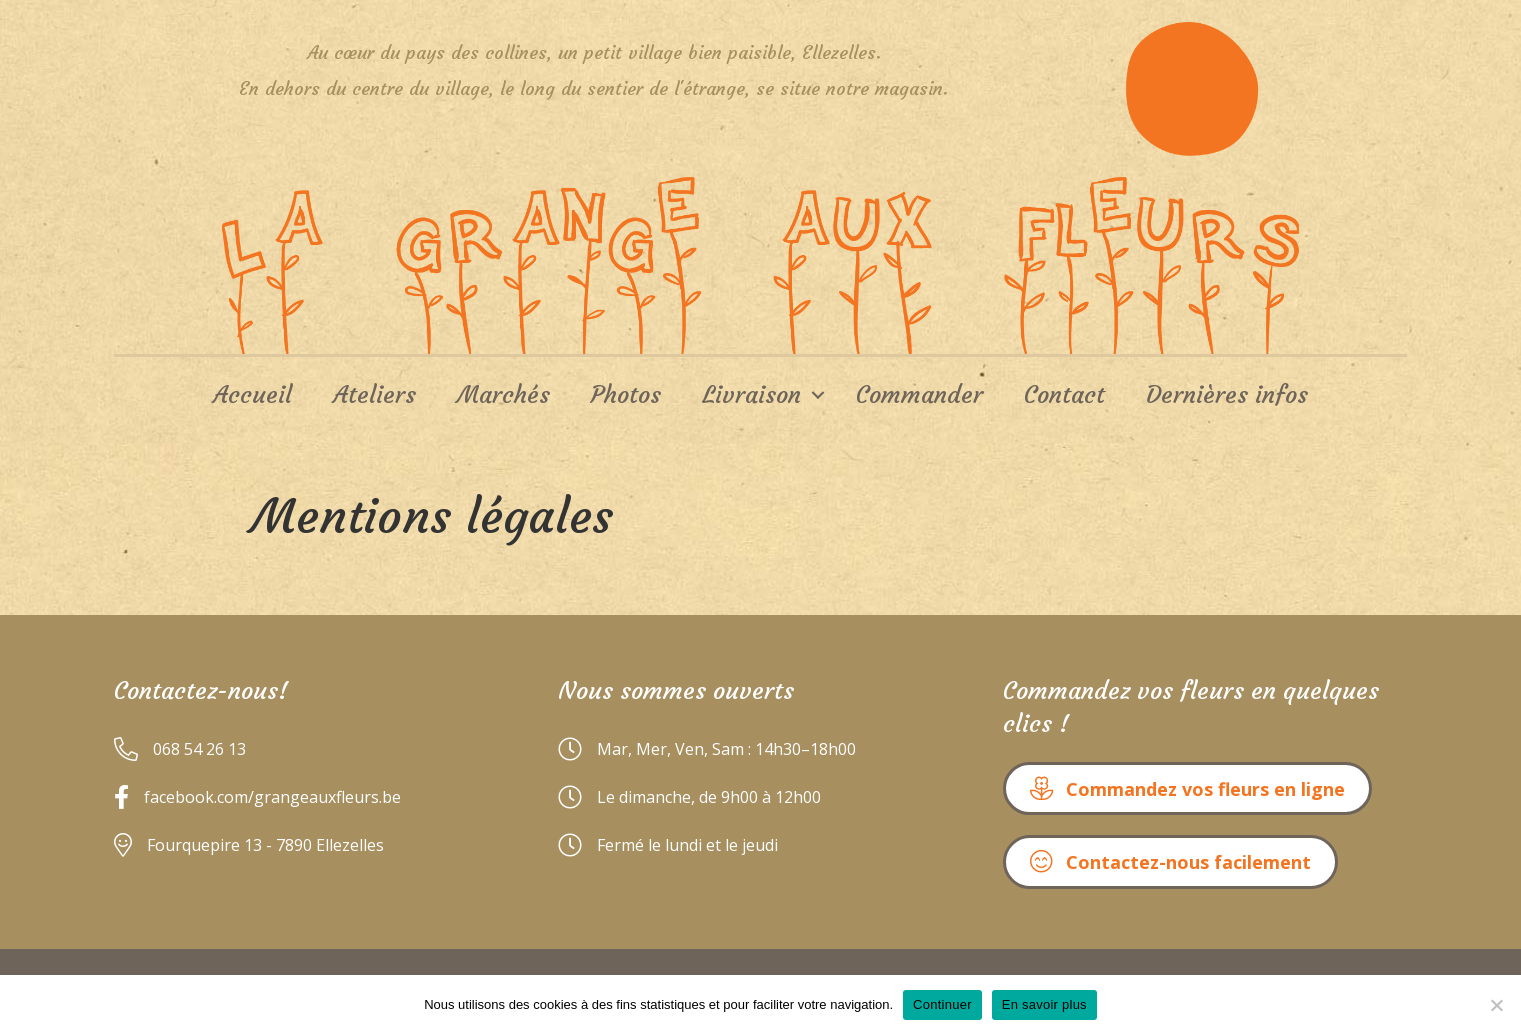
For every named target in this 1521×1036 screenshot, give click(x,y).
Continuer (942, 1004)
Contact (1064, 395)
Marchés (503, 395)
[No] (1496, 1005)
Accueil (252, 395)
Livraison (751, 395)
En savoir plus (1044, 1004)
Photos (626, 395)
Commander (919, 395)
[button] (1187, 788)
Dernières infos (1227, 395)
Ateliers (374, 395)
